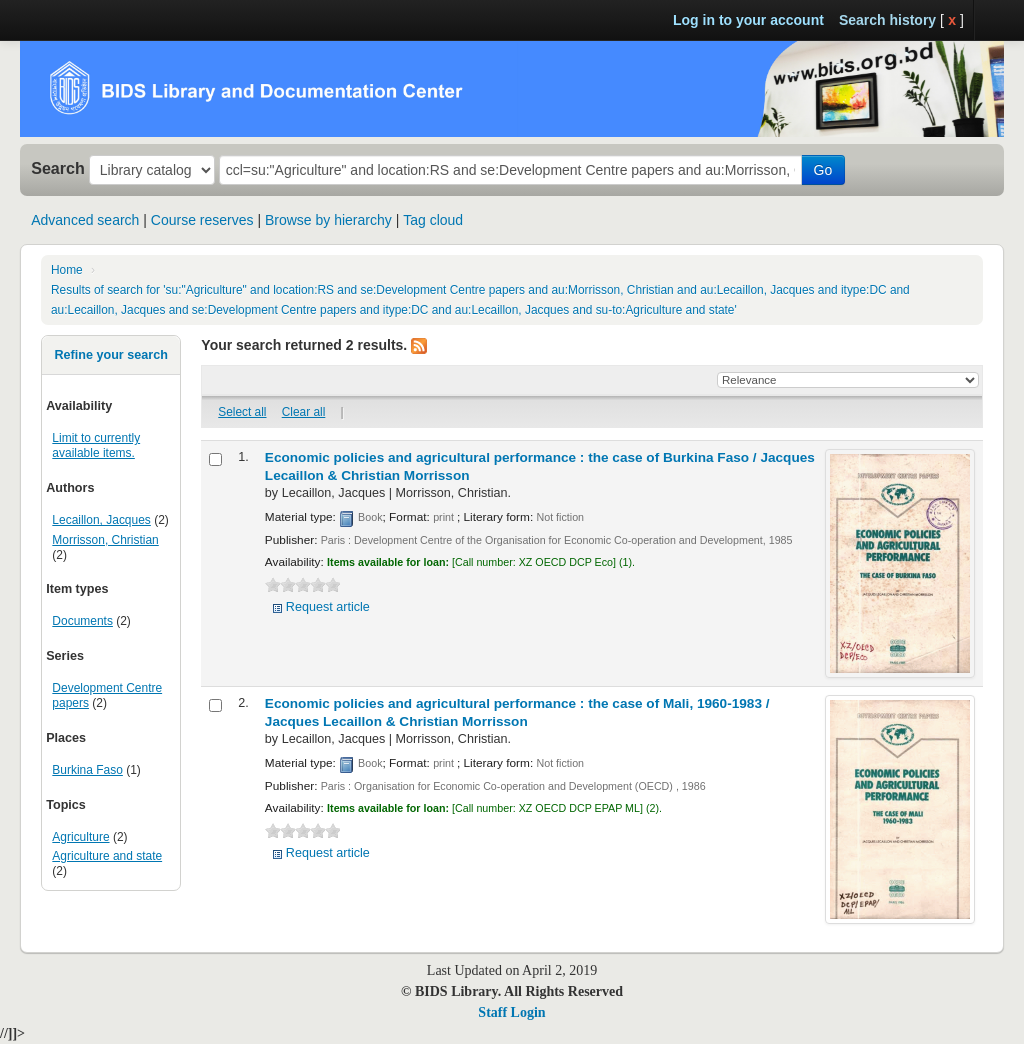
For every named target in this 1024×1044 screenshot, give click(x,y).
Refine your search (110, 355)
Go (823, 170)
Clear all (304, 412)
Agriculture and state (107, 856)
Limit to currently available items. (96, 445)
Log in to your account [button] (748, 20)
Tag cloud (433, 220)
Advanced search (85, 220)
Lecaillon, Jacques (101, 520)
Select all (242, 412)
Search (58, 168)
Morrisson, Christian (105, 540)
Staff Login (511, 1012)
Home (67, 270)
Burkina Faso (87, 770)
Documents (82, 621)
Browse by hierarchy (328, 220)
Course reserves (202, 220)
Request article (328, 607)
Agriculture (80, 837)
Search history (887, 20)
